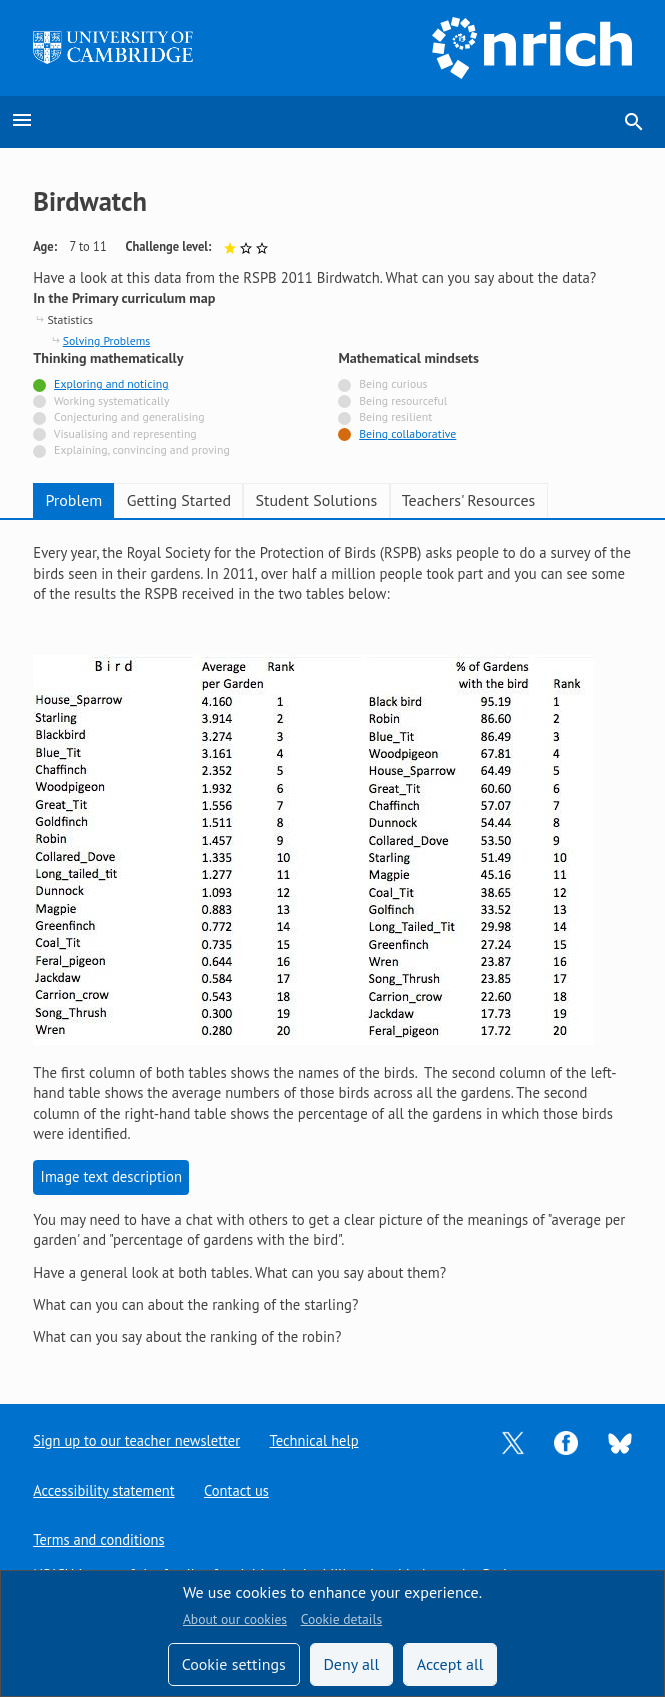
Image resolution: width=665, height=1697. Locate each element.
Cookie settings (234, 1664)
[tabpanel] (332, 945)
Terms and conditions (99, 1539)
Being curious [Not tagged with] (393, 383)
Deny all (351, 1664)
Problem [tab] (73, 500)
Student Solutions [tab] (316, 500)
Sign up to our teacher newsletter (138, 1439)
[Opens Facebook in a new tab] (566, 1440)
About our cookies (235, 1619)
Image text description (111, 1176)
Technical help (318, 1439)
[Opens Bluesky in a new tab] (620, 1440)
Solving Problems (106, 340)
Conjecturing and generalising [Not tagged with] (129, 416)
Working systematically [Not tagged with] (112, 400)
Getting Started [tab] (179, 500)
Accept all (450, 1664)
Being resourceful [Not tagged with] (403, 400)
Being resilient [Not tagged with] (395, 416)
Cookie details (341, 1619)
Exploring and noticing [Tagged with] (111, 383)
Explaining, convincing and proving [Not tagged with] (142, 449)
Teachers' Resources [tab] (469, 500)
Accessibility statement (104, 1489)
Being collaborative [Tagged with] (407, 433)
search (634, 122)
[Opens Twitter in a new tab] (513, 1440)
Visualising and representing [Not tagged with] (125, 433)
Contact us (239, 1489)
